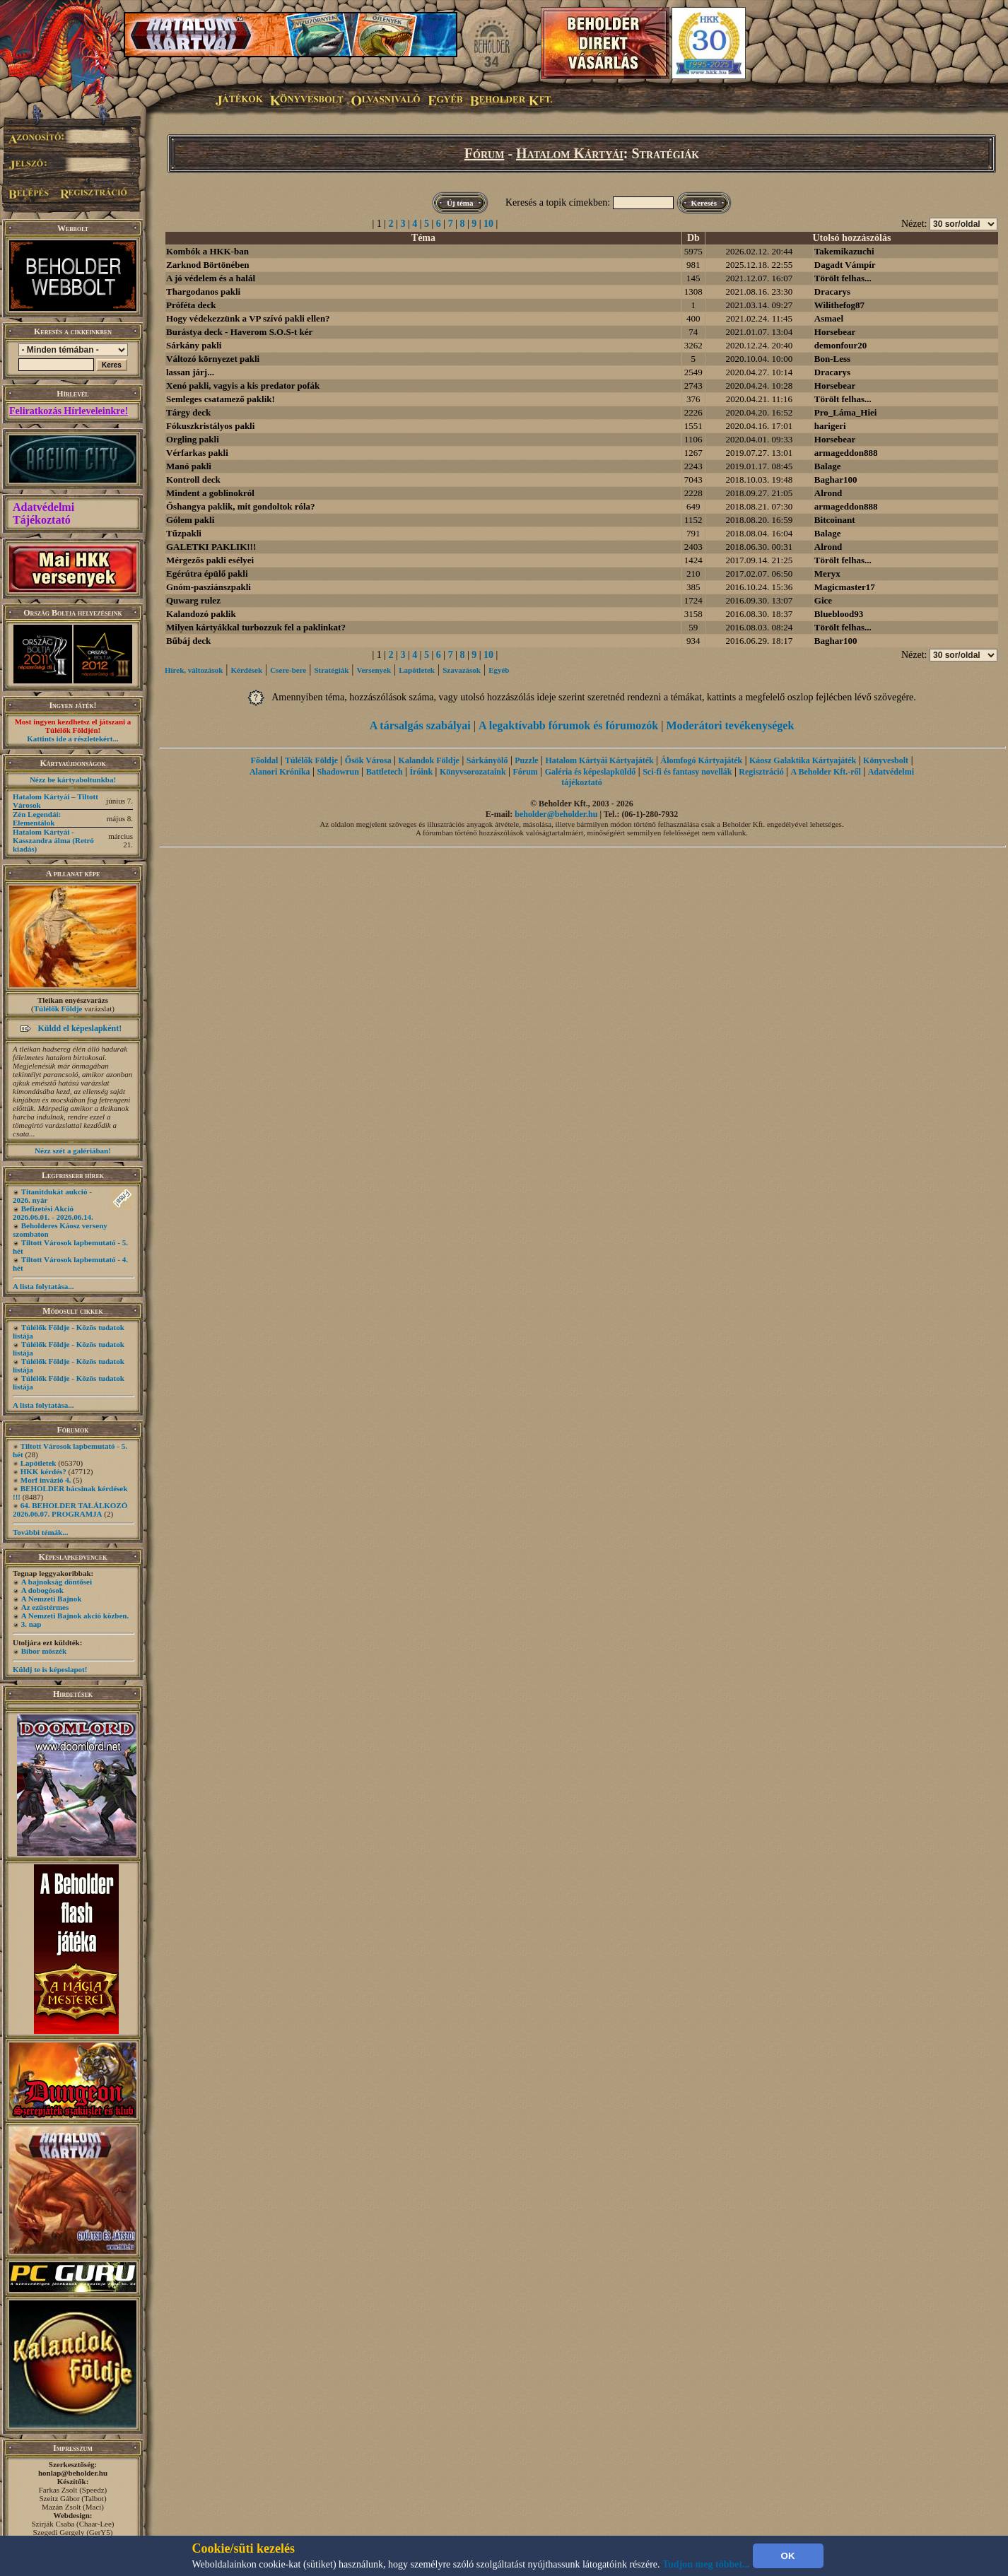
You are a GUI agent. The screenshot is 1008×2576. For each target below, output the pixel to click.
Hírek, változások (194, 670)
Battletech (384, 772)
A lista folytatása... (43, 1286)
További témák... (40, 1532)
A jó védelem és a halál (210, 278)
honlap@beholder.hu (72, 2473)
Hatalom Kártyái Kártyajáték (599, 760)
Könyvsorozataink (473, 772)
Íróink (421, 772)
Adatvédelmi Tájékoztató (43, 513)
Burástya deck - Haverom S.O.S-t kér (239, 332)
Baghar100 (835, 479)
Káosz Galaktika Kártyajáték (802, 760)
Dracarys (832, 291)
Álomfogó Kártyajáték (702, 760)
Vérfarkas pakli (197, 452)
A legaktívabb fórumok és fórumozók (568, 725)
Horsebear (834, 332)
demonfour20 (840, 345)
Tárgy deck (188, 412)
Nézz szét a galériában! (73, 1150)
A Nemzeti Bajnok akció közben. (75, 1615)
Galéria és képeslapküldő (590, 772)
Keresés (704, 203)
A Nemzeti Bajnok (51, 1598)
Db (693, 238)
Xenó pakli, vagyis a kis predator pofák (243, 385)
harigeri (830, 425)
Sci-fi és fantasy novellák (687, 772)
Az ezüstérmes (45, 1607)
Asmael (828, 318)
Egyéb (498, 670)
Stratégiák (331, 670)
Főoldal (265, 760)
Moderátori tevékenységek (730, 725)
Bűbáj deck (188, 640)
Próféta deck (191, 305)
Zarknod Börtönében (207, 264)
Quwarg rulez (193, 600)
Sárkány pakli (193, 345)
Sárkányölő (487, 760)
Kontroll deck (193, 479)
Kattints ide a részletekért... (73, 738)
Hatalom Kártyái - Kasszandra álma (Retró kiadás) (53, 840)
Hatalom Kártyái (569, 153)
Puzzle (526, 760)
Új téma (460, 203)
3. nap (31, 1624)
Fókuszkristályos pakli (210, 425)
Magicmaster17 (844, 587)
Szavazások (462, 670)
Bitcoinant (834, 519)
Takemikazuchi (844, 251)
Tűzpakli (183, 533)
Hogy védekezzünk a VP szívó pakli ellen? (248, 318)
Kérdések (247, 670)
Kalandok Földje (429, 760)
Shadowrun (337, 772)
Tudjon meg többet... (706, 2564)
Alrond (828, 493)
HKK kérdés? (43, 1471)
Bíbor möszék (43, 1651)
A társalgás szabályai (420, 725)
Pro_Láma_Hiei (845, 412)
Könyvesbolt (885, 760)
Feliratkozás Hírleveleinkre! (68, 411)
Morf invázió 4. (45, 1480)
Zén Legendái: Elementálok (37, 818)
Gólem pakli (190, 519)
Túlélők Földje (58, 1008)
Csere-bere (288, 670)
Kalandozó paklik (201, 613)
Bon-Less (832, 358)
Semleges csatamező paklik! (220, 399)
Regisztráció (761, 772)
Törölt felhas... (843, 278)
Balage (827, 466)
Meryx (827, 573)
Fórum (484, 153)
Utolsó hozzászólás (852, 238)
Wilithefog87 (839, 305)
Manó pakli (188, 466)
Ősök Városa (368, 760)
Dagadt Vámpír (845, 264)
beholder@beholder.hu (556, 814)
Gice (823, 600)
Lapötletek (38, 1463)
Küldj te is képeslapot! (50, 1669)
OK (788, 2556)
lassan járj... (190, 372)
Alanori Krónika (280, 772)
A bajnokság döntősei (56, 1581)
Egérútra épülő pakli (207, 573)
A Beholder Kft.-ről (825, 772)
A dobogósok (42, 1590)
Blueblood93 (838, 613)
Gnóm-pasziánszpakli (208, 587)
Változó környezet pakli (212, 358)
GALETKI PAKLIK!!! (211, 546)
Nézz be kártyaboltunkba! (73, 779)
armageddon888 (846, 452)
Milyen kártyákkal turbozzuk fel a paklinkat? (256, 627)
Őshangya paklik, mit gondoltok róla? (240, 506)
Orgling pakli (192, 439)
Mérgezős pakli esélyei (210, 560)
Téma (423, 238)
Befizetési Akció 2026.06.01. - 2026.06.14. (53, 1212)
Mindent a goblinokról (210, 493)
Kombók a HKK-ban (207, 251)
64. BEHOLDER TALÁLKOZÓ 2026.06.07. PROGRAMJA (70, 1509)
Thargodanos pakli (203, 291)
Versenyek (374, 670)
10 (488, 223)
